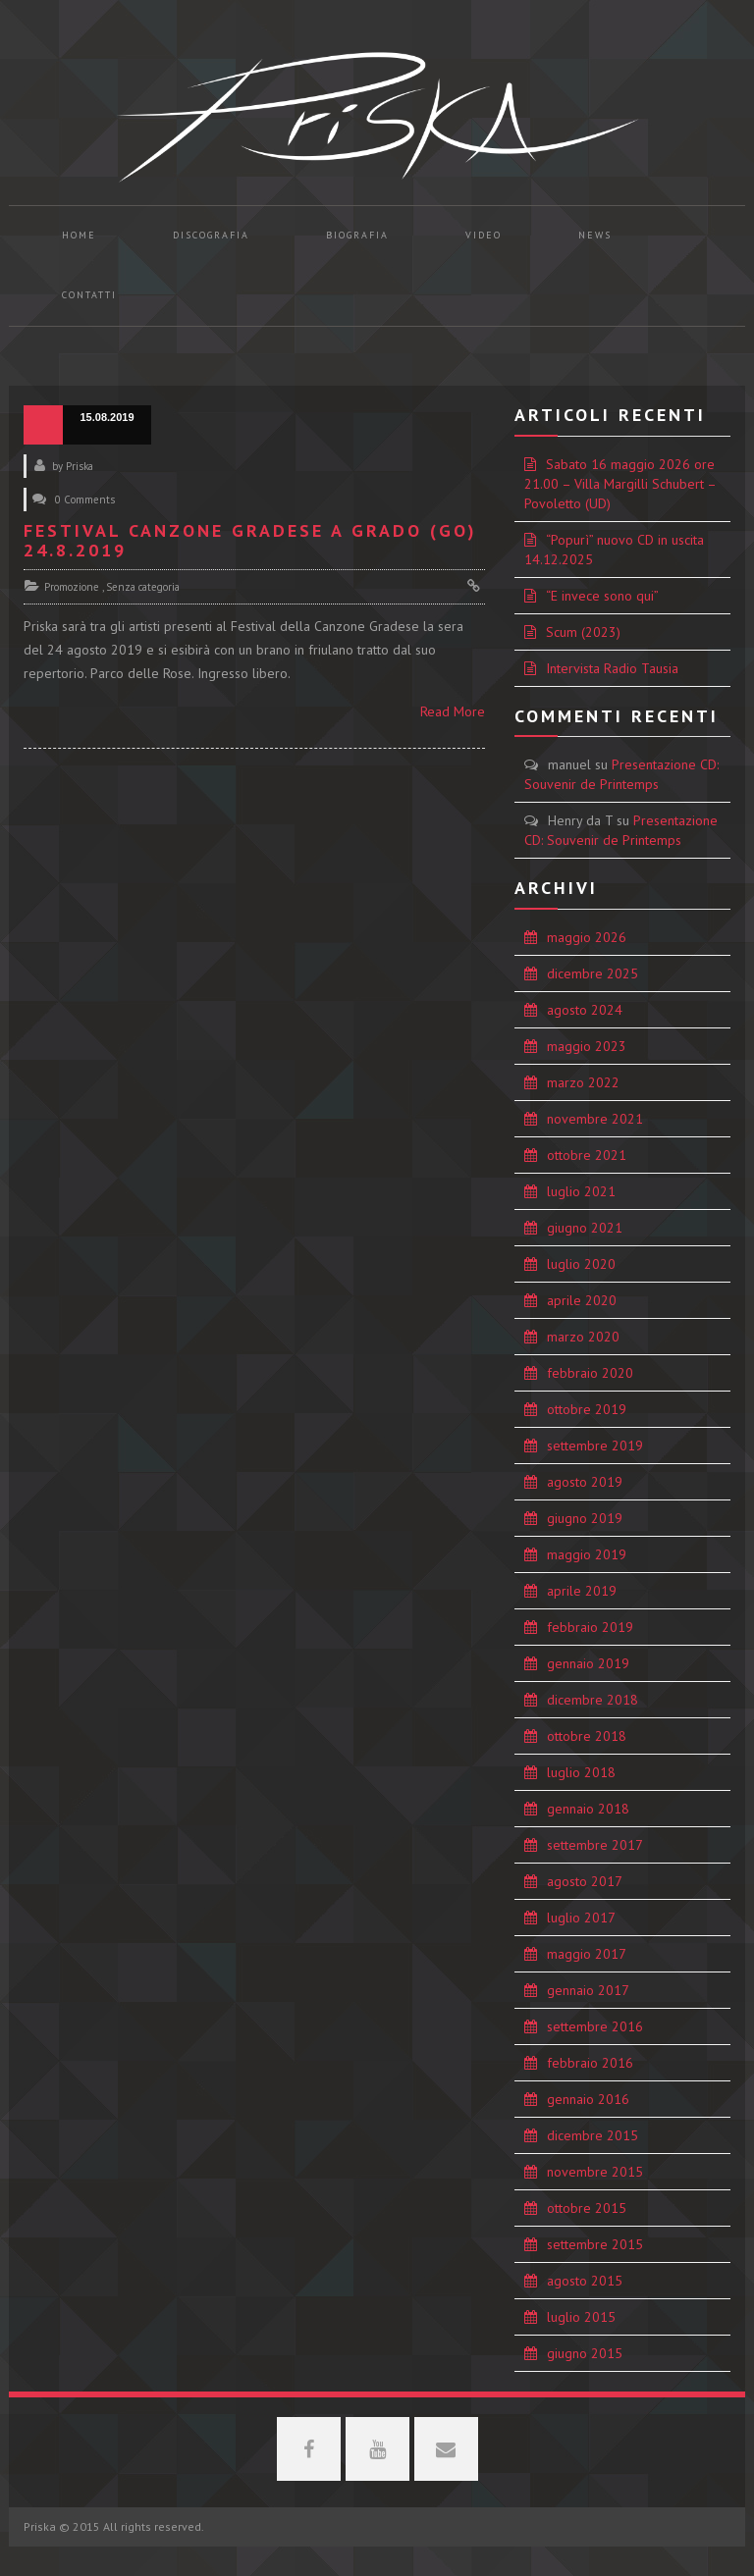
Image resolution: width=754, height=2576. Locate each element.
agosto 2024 (584, 1010)
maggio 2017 (586, 1954)
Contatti (89, 295)
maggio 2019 (586, 1554)
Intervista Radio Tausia (612, 668)
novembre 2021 (595, 1119)
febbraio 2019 (590, 1627)
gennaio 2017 (588, 1990)
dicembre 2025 (592, 973)
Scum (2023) (583, 632)
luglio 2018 (581, 1772)
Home (79, 235)
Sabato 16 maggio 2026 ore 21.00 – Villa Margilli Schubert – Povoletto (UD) (620, 483)
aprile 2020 (582, 1300)
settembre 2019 (595, 1445)
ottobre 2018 (586, 1736)
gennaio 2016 (588, 2099)
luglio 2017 (581, 1917)
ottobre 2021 (586, 1155)
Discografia (211, 235)
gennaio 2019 (588, 1663)
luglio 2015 (581, 2317)
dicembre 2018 (592, 1700)
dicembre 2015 (592, 2135)
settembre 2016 (595, 2026)
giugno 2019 (584, 1518)
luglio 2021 (581, 1191)
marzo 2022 (583, 1082)
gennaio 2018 (588, 1808)
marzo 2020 (583, 1336)
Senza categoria (143, 587)
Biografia (357, 235)
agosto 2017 (584, 1881)
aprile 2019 (582, 1591)
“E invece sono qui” (602, 596)
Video (483, 235)
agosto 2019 (584, 1482)
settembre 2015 (595, 2244)
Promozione (71, 587)
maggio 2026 (586, 937)
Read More (452, 711)
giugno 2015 (584, 2353)
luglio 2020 (581, 1264)
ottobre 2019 (586, 1409)
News (595, 235)
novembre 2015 (595, 2172)
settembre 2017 (595, 1845)
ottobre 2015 (586, 2208)
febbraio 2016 (590, 2063)
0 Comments (85, 499)
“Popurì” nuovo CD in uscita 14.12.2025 (614, 549)
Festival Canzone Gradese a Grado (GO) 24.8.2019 (250, 540)
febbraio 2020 (590, 1373)
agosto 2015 (584, 2280)
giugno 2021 (584, 1227)
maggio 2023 (586, 1046)
